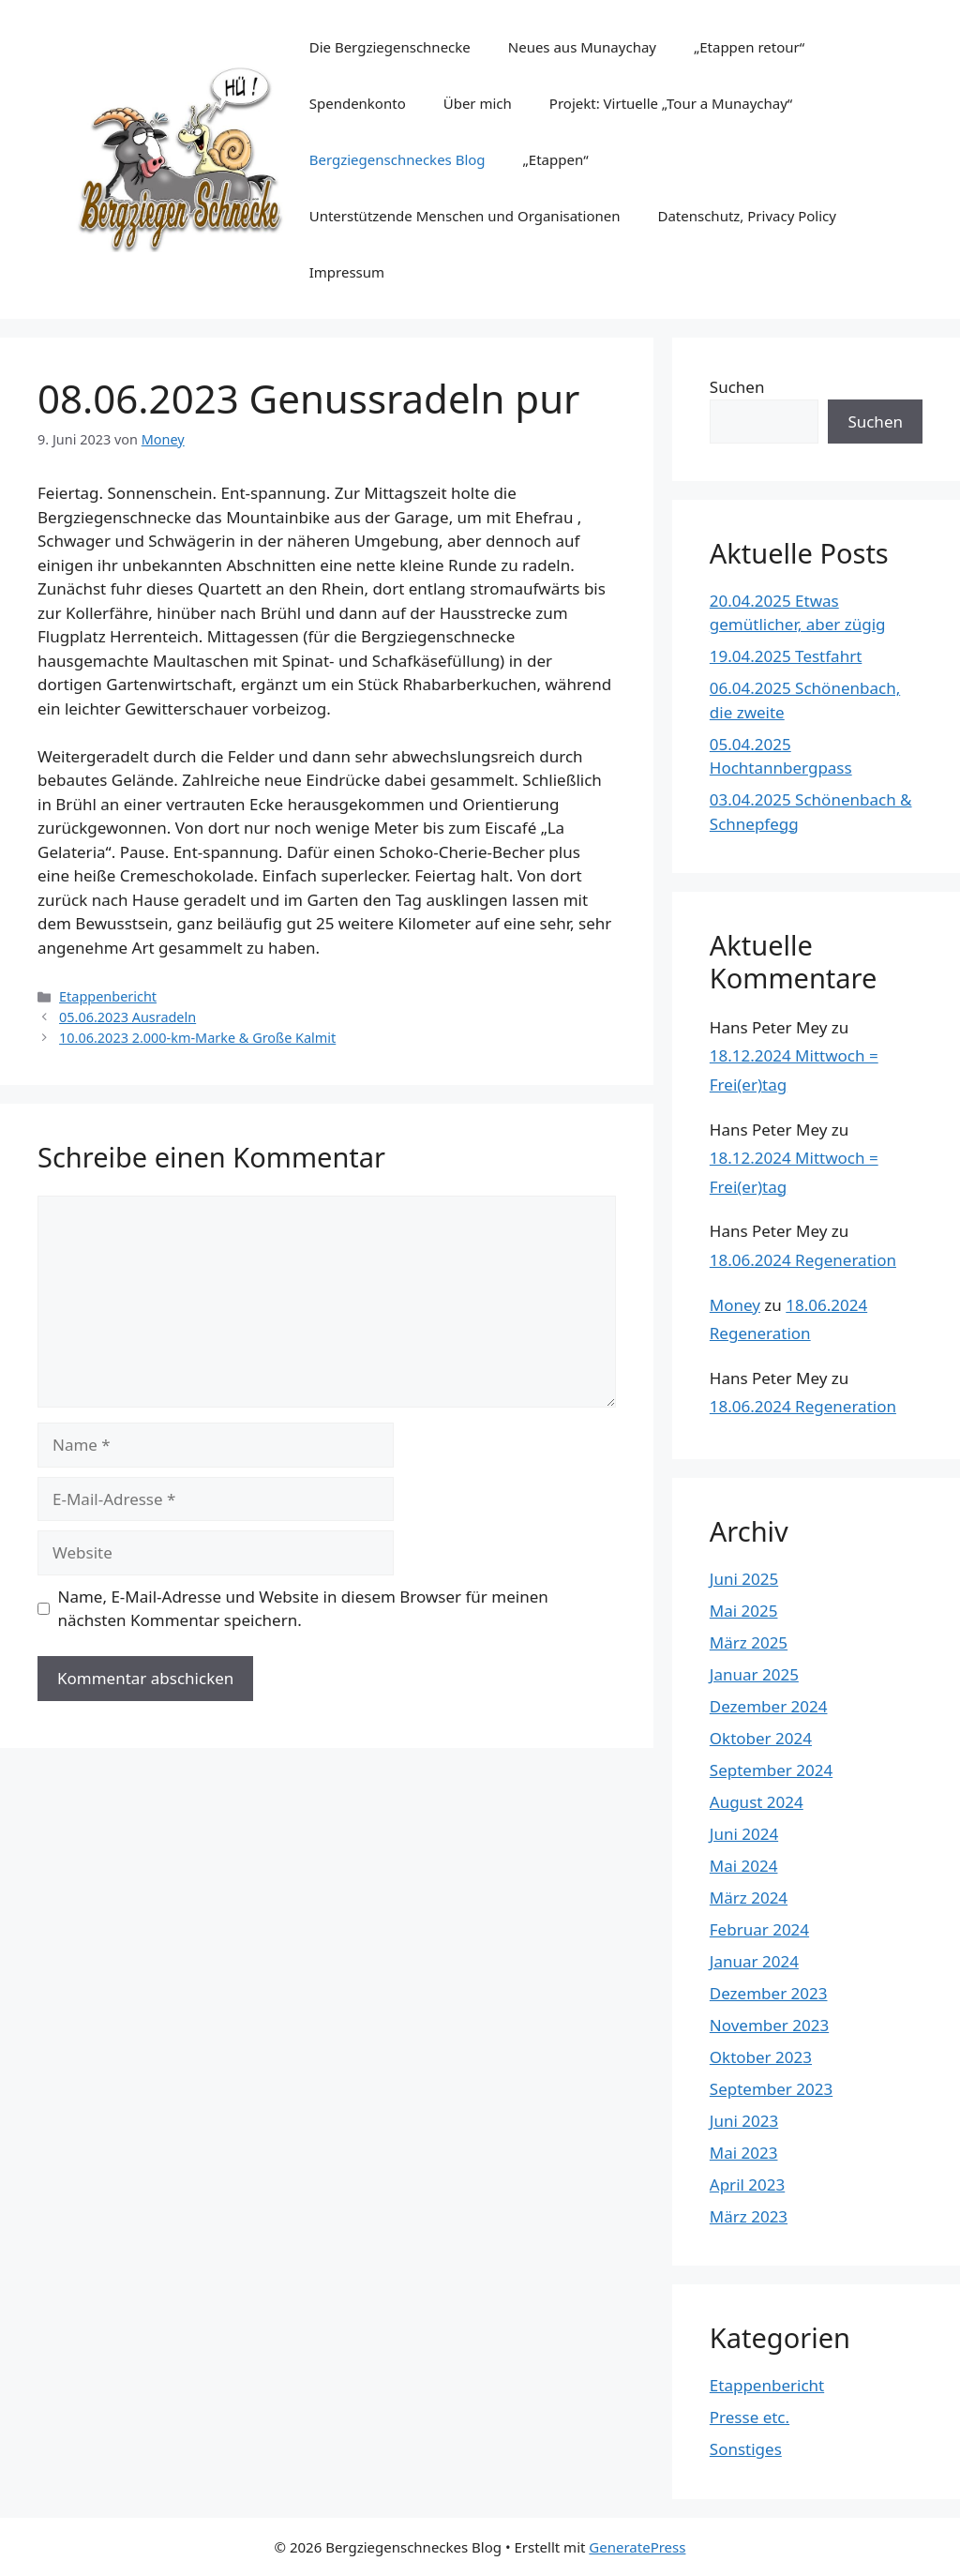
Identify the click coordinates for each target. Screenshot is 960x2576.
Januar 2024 (754, 1961)
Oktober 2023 (761, 2057)
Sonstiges (746, 2449)
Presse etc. (749, 2417)
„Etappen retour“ (749, 47)
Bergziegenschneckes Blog (397, 159)
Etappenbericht (108, 996)
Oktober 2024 (761, 1738)
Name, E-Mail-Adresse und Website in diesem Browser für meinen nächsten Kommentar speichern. (303, 1609)
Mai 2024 (744, 1865)
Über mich (477, 103)
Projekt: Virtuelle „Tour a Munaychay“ (670, 103)
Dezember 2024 (769, 1706)
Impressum (346, 272)
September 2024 (771, 1770)
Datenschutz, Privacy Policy (746, 215)
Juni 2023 (744, 2121)
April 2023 (747, 2184)
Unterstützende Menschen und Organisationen (465, 215)
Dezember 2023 (769, 1993)
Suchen (737, 387)
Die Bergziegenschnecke (390, 47)
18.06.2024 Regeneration (803, 1260)
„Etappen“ (556, 159)
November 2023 (769, 2025)
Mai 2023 (744, 2152)
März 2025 (749, 1642)
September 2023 (771, 2089)
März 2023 (749, 2216)
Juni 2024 (744, 1834)
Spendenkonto (357, 103)
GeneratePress (637, 2547)
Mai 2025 (744, 1610)
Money (735, 1305)
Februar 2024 (759, 1929)
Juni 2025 (744, 1578)
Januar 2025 (754, 1674)
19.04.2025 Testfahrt (786, 656)
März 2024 (749, 1897)
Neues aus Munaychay (582, 47)
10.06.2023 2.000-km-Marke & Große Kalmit (197, 1038)
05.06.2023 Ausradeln (127, 1017)
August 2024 (756, 1802)
